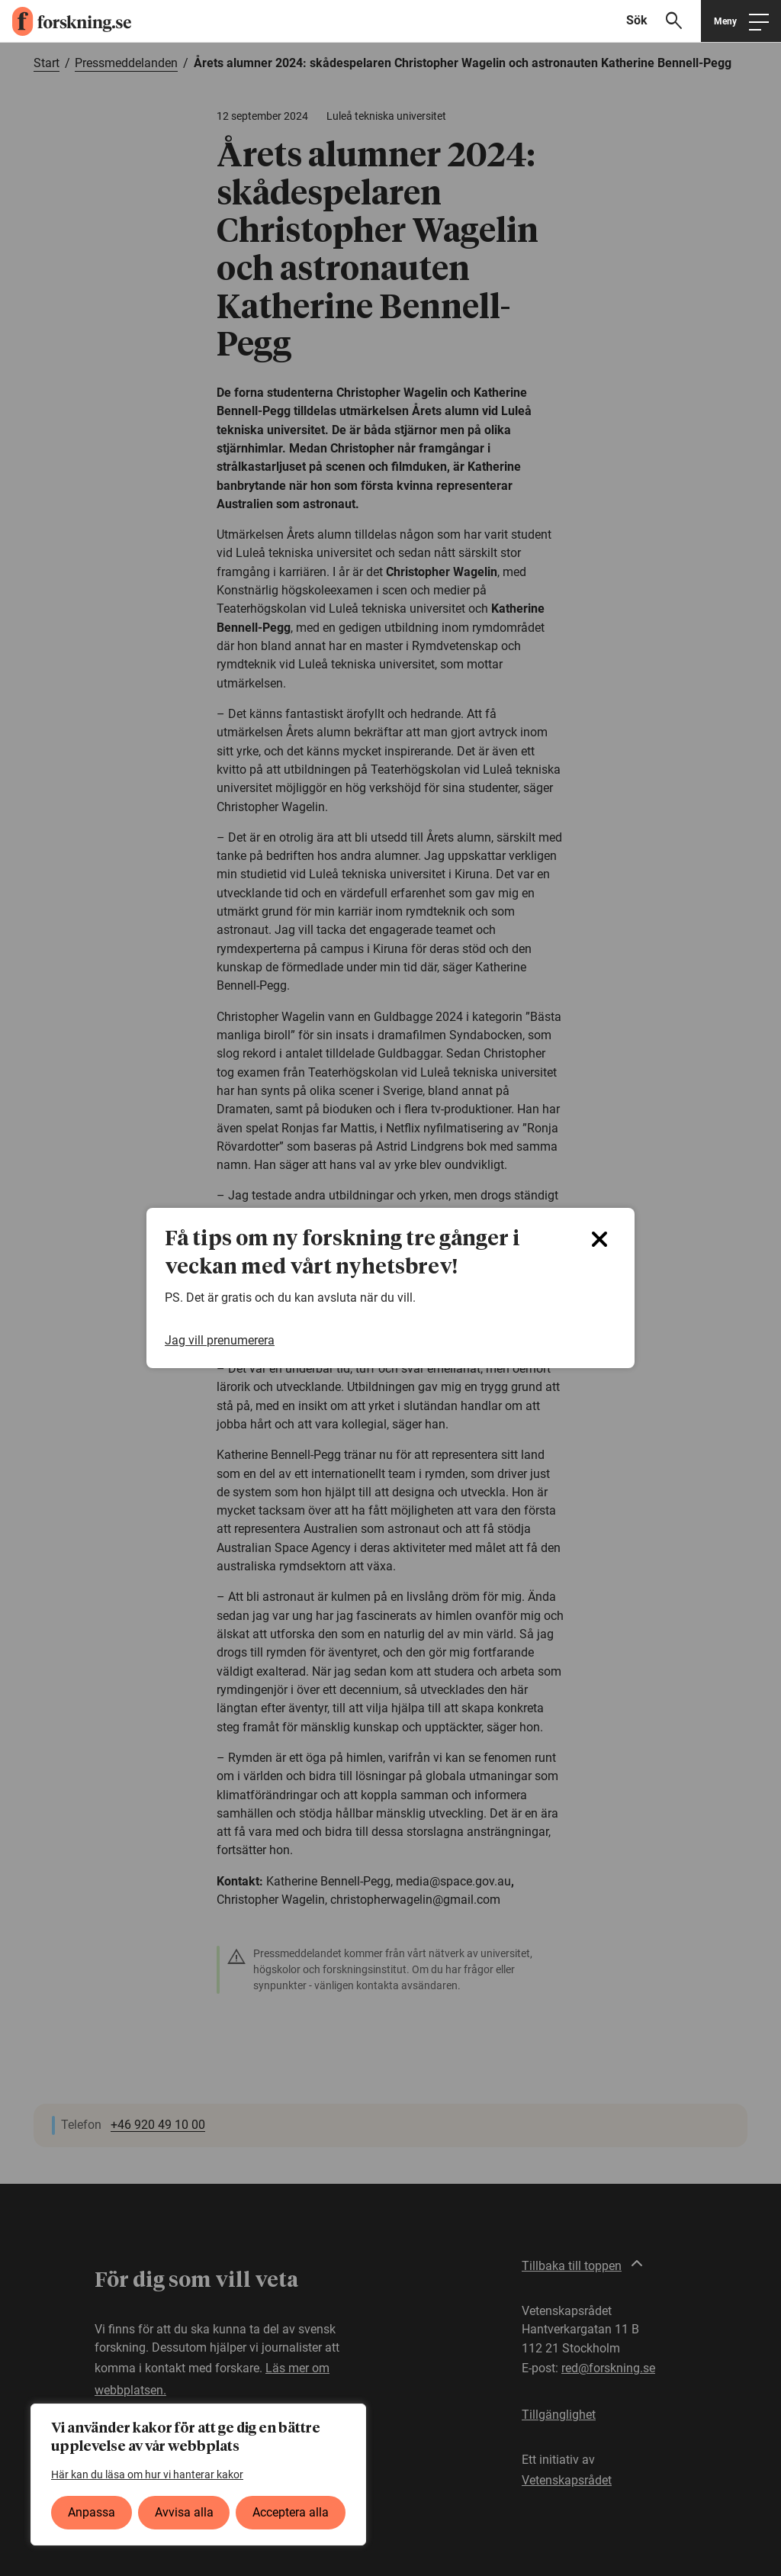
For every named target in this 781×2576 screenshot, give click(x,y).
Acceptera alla (290, 2512)
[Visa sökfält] (660, 21)
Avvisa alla (184, 2512)
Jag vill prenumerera (220, 1341)
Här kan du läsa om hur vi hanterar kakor (147, 2474)
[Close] (599, 1239)
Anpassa (91, 2512)
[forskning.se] (65, 21)
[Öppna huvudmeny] (741, 21)
